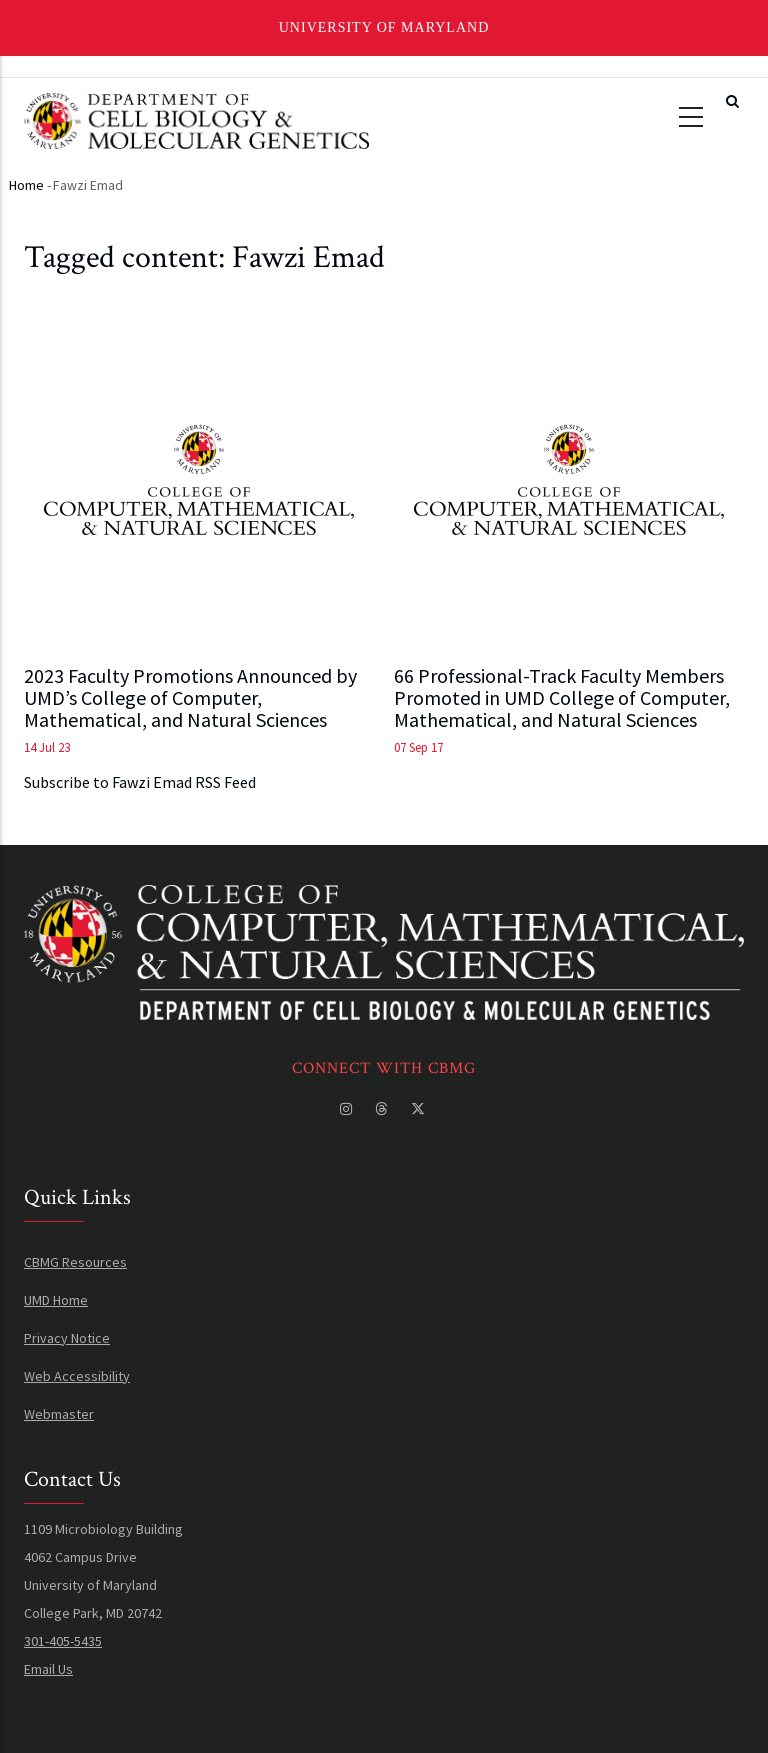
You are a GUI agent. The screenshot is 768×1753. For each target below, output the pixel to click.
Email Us (48, 1669)
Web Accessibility (77, 1376)
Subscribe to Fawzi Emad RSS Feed (140, 782)
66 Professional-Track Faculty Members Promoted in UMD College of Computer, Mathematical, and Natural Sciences (562, 698)
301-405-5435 (63, 1641)
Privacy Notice (67, 1338)
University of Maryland (384, 27)
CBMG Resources (75, 1262)
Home (26, 185)
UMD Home (56, 1300)
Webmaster (59, 1414)
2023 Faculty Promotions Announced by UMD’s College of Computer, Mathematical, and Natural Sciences (190, 698)
